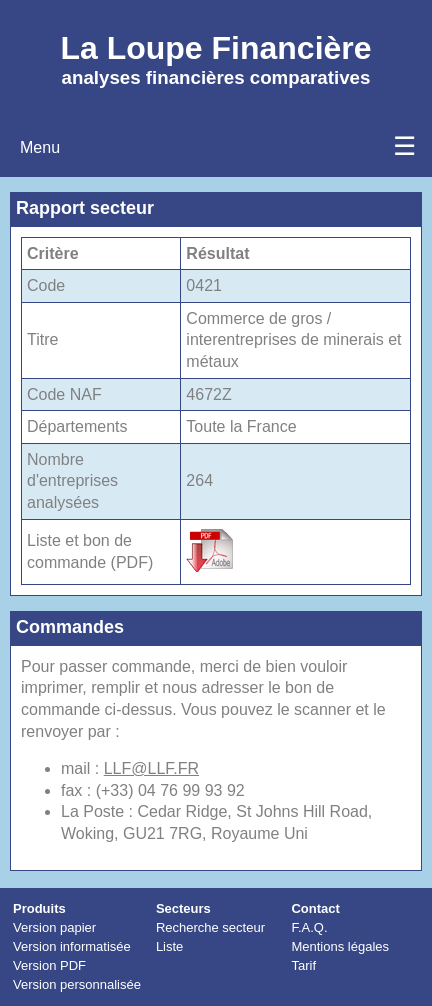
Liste (169, 946)
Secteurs (183, 908)
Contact (315, 908)
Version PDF (49, 965)
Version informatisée (72, 946)
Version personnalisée (77, 984)
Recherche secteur (210, 927)
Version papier (54, 927)
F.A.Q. (309, 927)
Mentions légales (340, 946)
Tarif (303, 965)
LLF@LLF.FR (151, 768)
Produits (39, 908)
